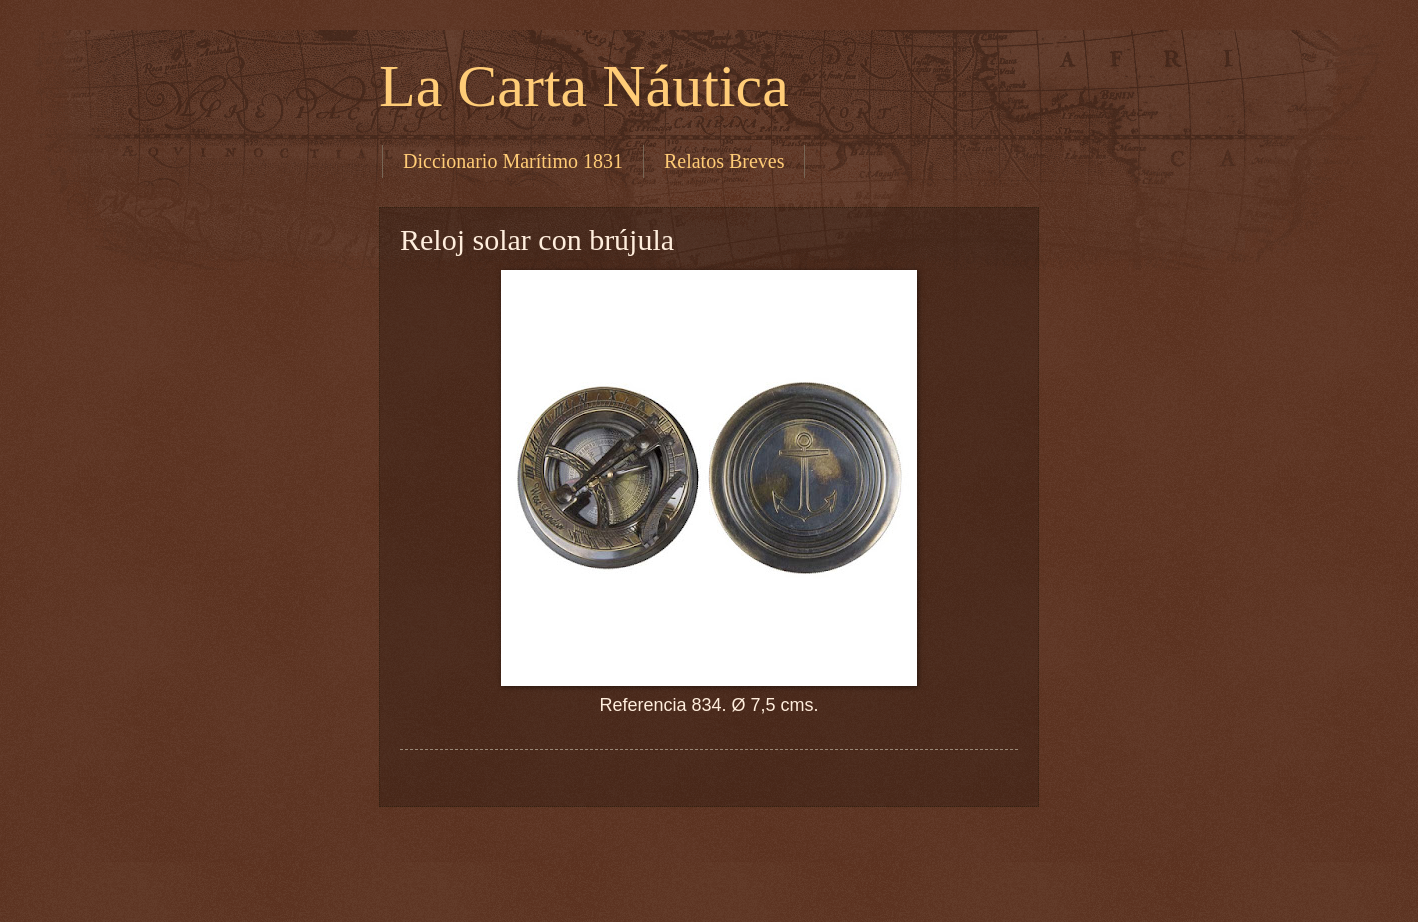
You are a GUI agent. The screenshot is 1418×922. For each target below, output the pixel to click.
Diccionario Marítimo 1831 (513, 161)
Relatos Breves (724, 161)
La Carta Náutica (584, 86)
